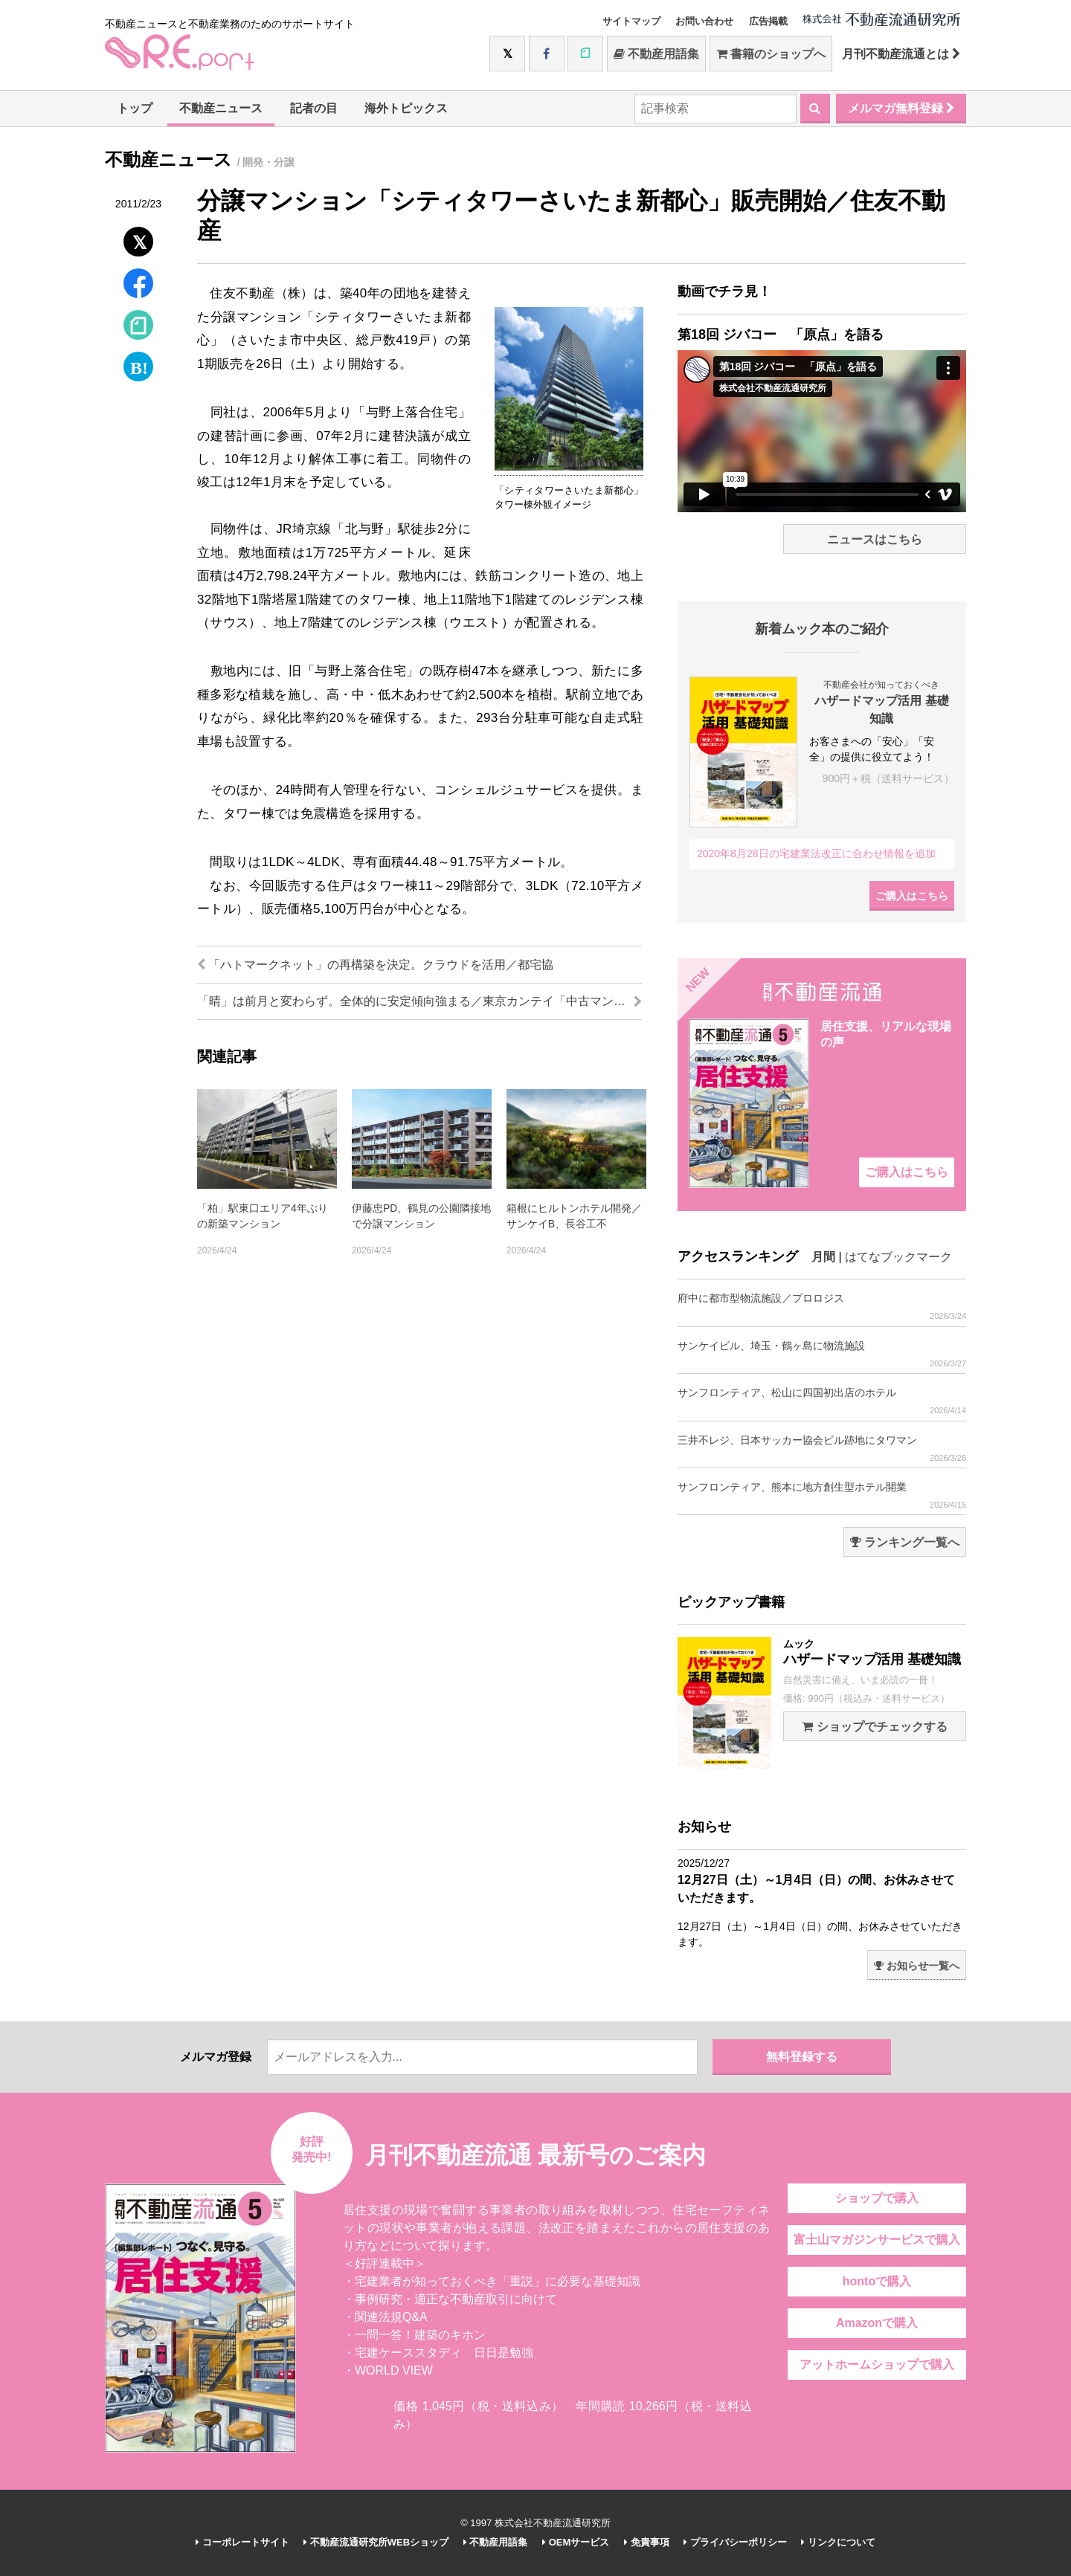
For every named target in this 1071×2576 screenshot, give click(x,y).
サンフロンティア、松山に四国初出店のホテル (822, 1401)
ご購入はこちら (911, 896)
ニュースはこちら (874, 539)
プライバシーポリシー (735, 2542)
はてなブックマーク (898, 1256)
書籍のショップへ (771, 54)
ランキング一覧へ (904, 1542)
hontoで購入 (877, 2281)
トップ (134, 108)
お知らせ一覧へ (916, 1966)
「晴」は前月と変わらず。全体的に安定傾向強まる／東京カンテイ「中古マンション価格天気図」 (419, 1001)
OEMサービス (575, 2542)
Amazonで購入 (877, 2323)
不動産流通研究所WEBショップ (375, 2542)
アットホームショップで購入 (877, 2364)
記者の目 (314, 108)
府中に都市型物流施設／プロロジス (822, 1306)
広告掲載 (768, 21)
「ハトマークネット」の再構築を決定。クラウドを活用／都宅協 (375, 964)
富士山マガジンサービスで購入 (877, 2239)
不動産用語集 (656, 54)
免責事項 (646, 2542)
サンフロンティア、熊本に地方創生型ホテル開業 (822, 1495)
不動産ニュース (221, 108)
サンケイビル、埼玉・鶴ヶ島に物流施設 (822, 1354)
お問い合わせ (704, 21)
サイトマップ (631, 21)
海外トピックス (406, 108)
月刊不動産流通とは (901, 54)
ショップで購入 (877, 2198)
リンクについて (838, 2542)
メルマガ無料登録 (901, 108)
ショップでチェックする (874, 1726)
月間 (823, 1256)
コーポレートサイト (242, 2542)
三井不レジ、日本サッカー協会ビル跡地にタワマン (822, 1448)
